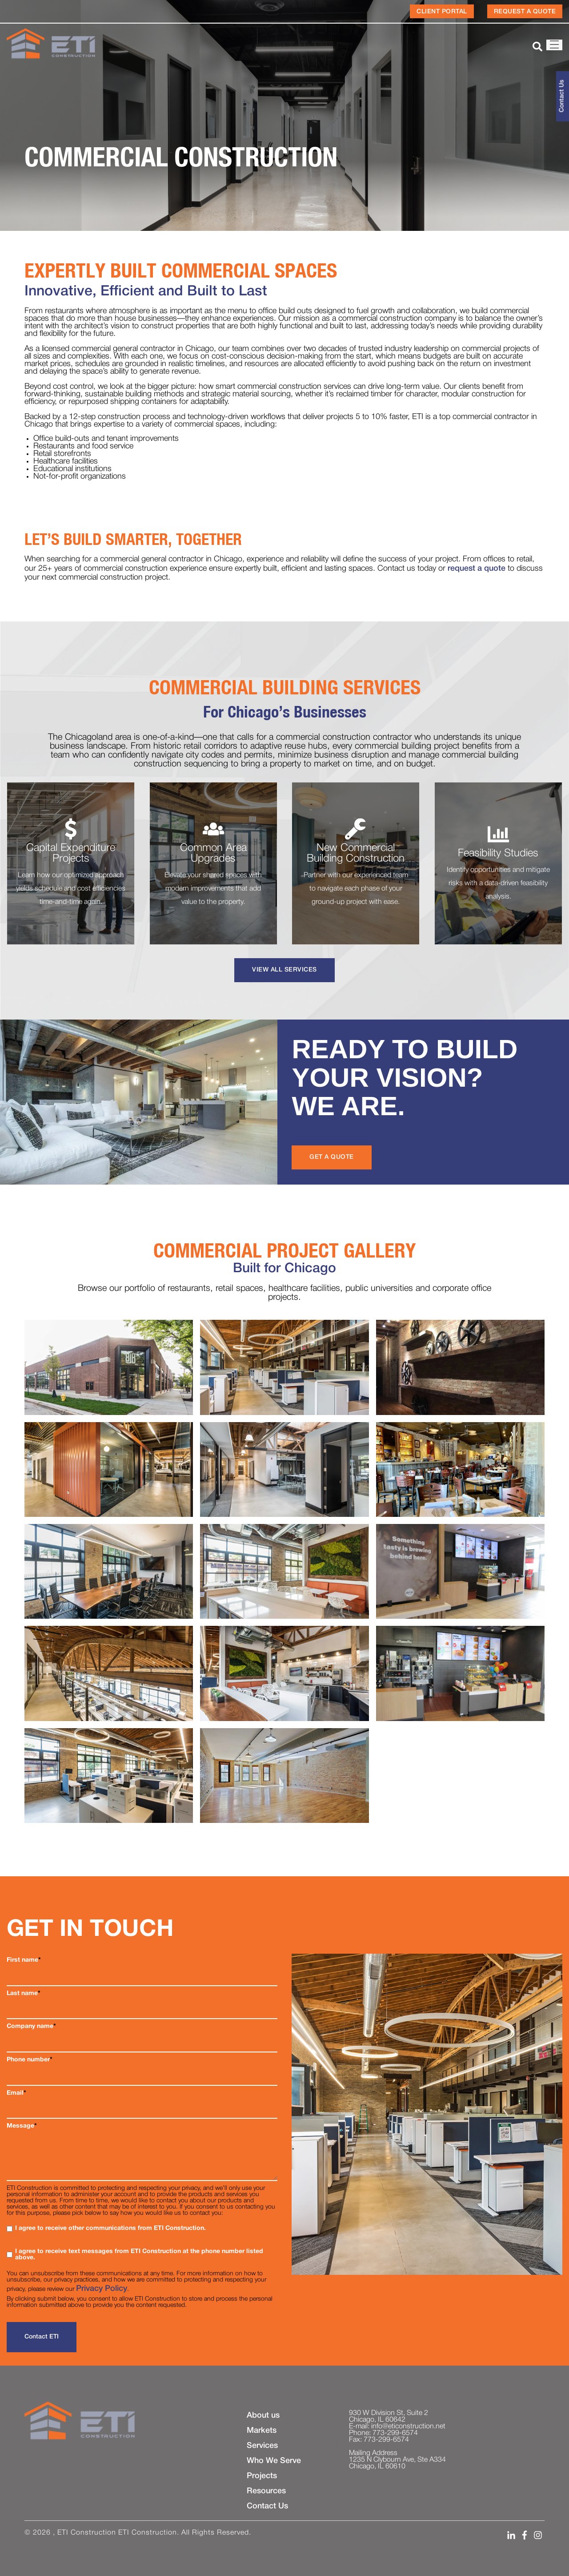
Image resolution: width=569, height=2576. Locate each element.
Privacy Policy (101, 2288)
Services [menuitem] (262, 2445)
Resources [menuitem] (266, 2491)
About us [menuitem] (263, 2415)
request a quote (476, 568)
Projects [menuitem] (262, 2475)
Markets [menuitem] (261, 2430)
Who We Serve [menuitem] (274, 2460)
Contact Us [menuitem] (267, 2506)
